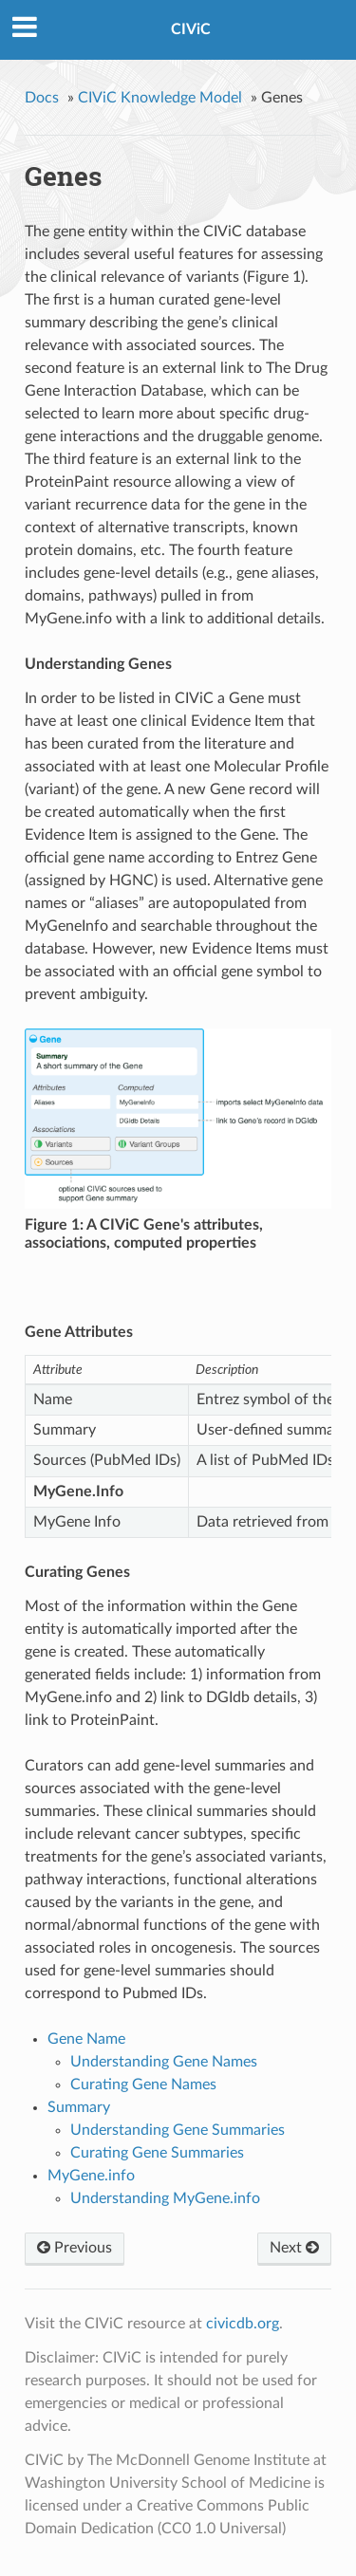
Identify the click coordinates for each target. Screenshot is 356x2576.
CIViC (191, 29)
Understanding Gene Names (163, 2061)
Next (294, 2247)
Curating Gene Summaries (157, 2152)
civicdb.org (242, 2323)
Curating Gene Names (143, 2084)
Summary (78, 2107)
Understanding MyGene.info (165, 2198)
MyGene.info (91, 2175)
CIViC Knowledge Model (160, 97)
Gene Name (86, 2039)
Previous (74, 2247)
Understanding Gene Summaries (177, 2130)
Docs (42, 97)
